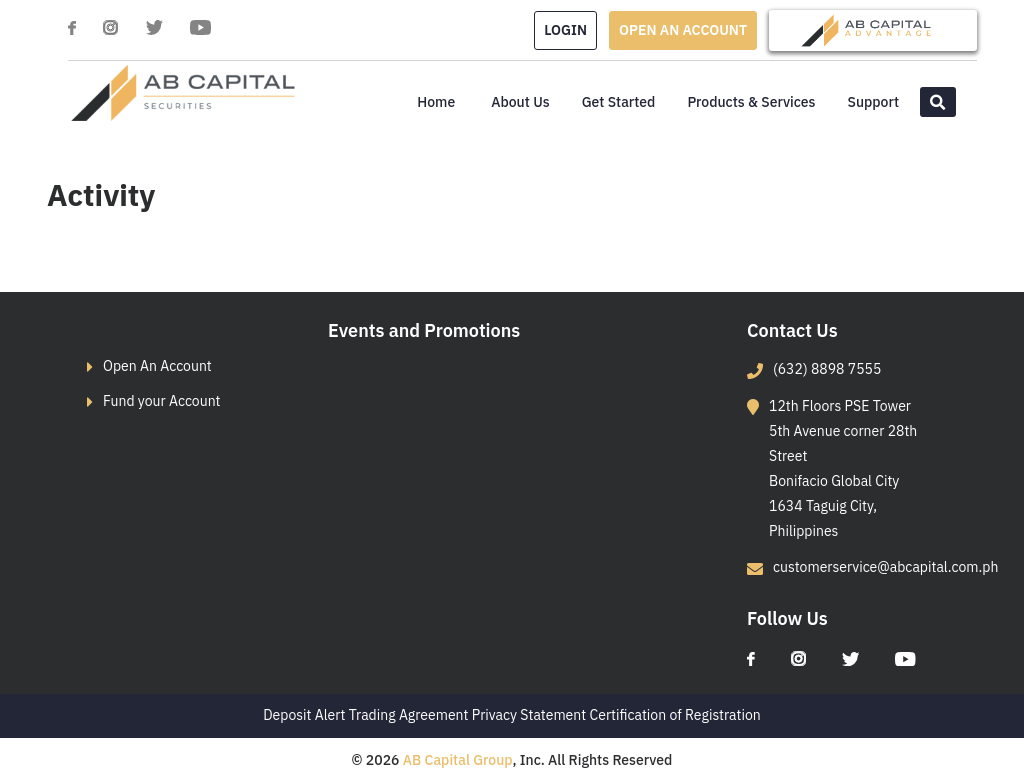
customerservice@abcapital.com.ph (885, 567)
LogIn (565, 30)
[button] (938, 102)
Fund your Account (162, 401)
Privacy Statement (529, 715)
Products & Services (751, 102)
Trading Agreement (409, 715)
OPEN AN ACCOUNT (683, 30)
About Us (520, 102)
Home (436, 102)
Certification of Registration (675, 715)
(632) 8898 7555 (827, 369)
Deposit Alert (304, 715)
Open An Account (157, 366)
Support (873, 102)
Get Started (619, 102)
